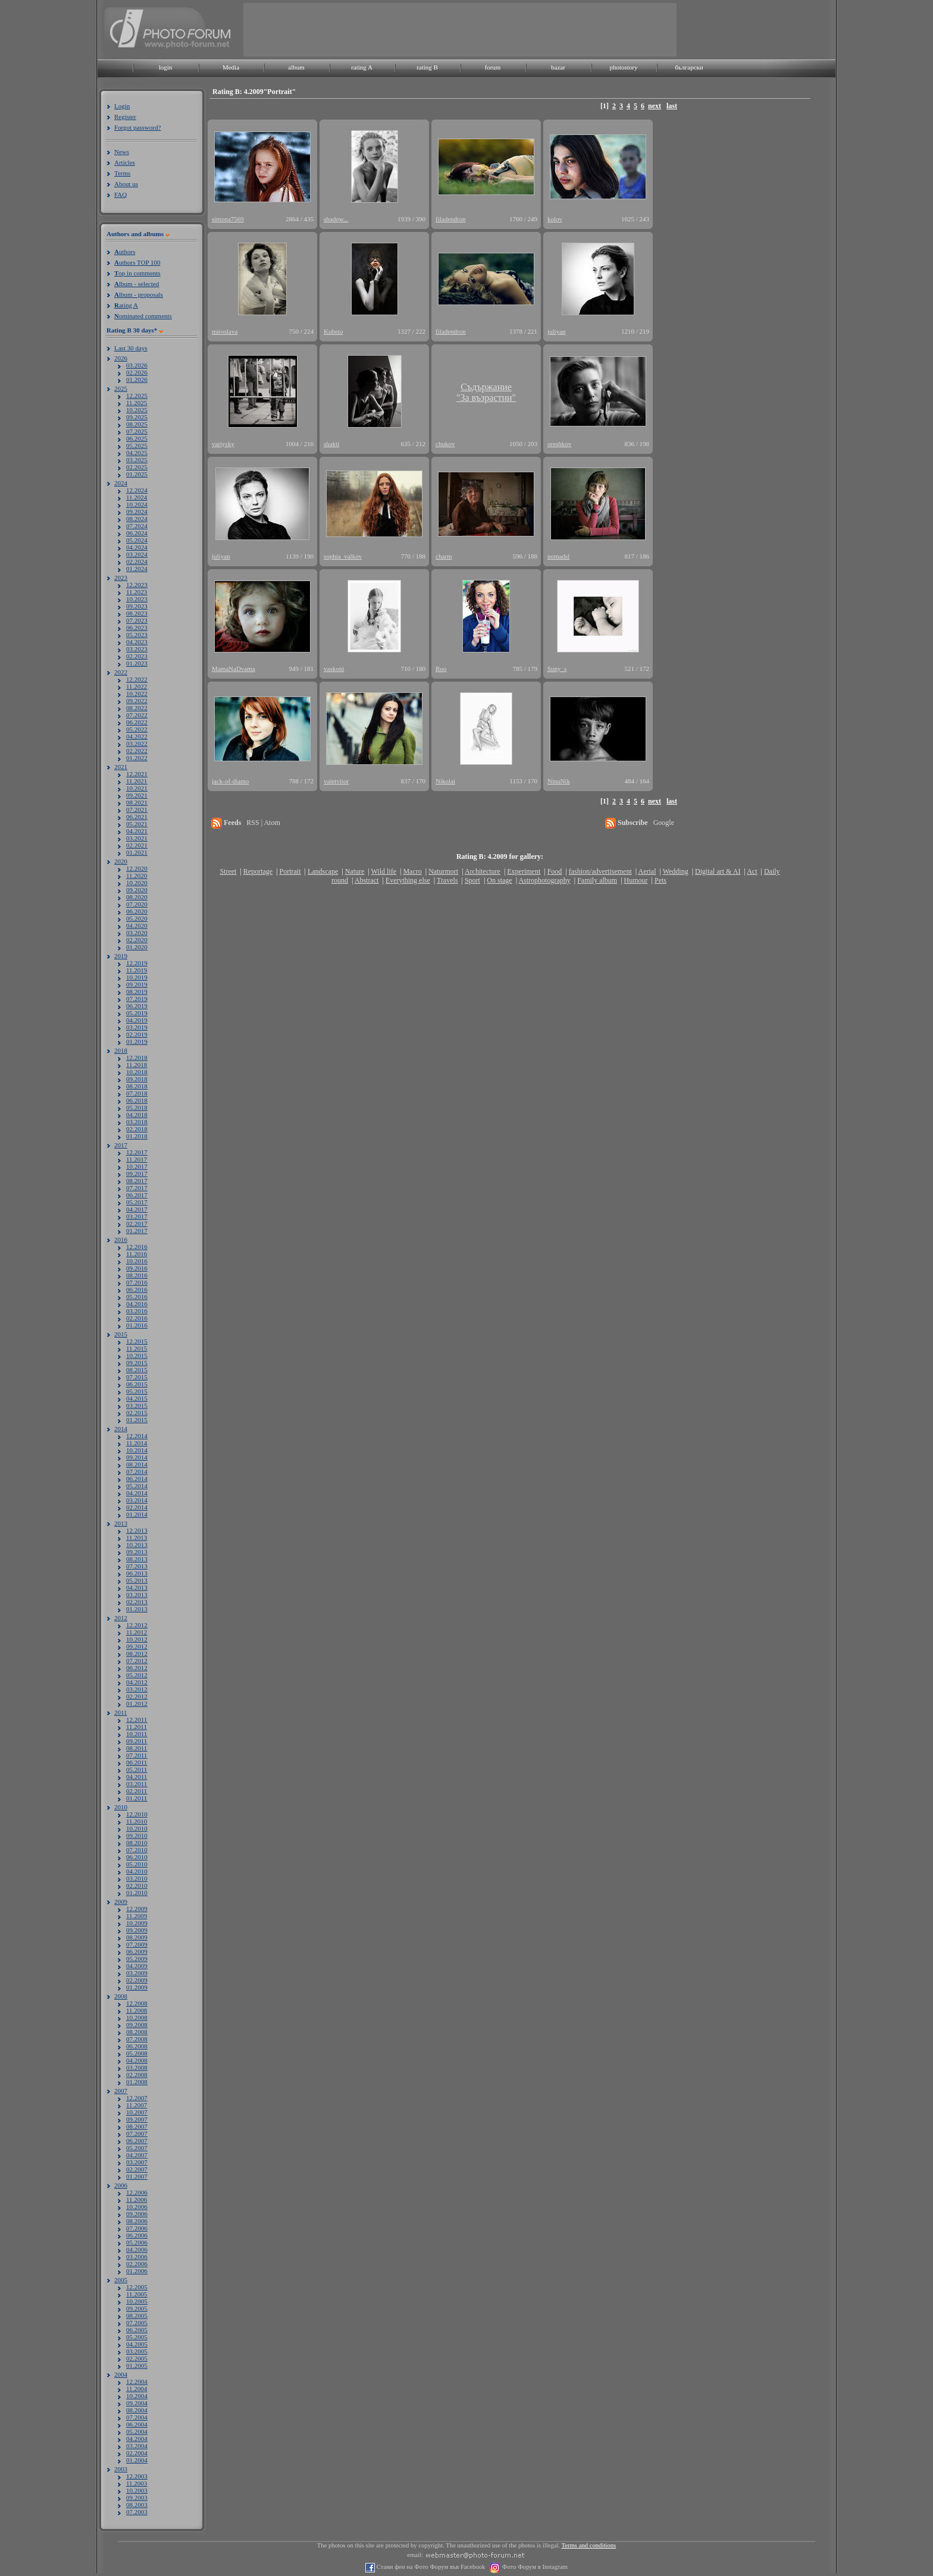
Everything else (408, 880)
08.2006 (137, 2220)
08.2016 (137, 1275)
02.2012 (137, 1696)
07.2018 (137, 1093)
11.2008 (136, 2010)
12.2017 (137, 1152)
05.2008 (137, 2053)
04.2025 (137, 452)
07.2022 (137, 714)
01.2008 (137, 2081)
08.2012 (137, 1653)
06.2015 (137, 1384)
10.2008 (137, 2017)
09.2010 (137, 1835)
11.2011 (136, 1726)
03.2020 (137, 932)
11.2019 (136, 970)
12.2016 (137, 1246)
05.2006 (137, 2242)
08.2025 (137, 424)
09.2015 (137, 1362)
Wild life (384, 871)
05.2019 (137, 1012)
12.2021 (137, 773)
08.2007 (137, 2126)
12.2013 (137, 1530)
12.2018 (137, 1057)
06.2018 (137, 1100)
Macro (412, 871)
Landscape (323, 871)
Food (554, 871)
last (671, 106)
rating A (361, 67)
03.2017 (137, 1216)
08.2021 (137, 802)
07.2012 (137, 1660)
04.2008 (137, 2060)
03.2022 (137, 743)
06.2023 (137, 627)
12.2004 (137, 2381)
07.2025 (137, 431)
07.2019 (137, 998)
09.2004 (137, 2402)
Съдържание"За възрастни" (486, 392)
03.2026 (137, 365)
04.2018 (137, 1114)
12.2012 (137, 1625)
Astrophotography (544, 880)
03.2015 (137, 1405)
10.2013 (137, 1544)
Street (228, 871)
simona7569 (228, 218)
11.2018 (136, 1064)
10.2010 (137, 1828)
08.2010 (137, 1842)
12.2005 (137, 2287)
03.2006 (137, 2256)
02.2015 (137, 1412)
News (121, 151)
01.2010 (137, 1892)
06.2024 (137, 532)
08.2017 (137, 1180)
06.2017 (137, 1194)
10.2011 (136, 1733)
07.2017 (137, 1187)
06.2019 (137, 1005)
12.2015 (137, 1341)
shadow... (336, 218)
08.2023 (137, 613)
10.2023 (137, 599)
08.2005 (137, 2315)
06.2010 (137, 1856)
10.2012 (137, 1639)
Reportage (258, 871)
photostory (623, 67)
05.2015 (137, 1391)
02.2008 (137, 2074)
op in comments (137, 273)
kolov (554, 218)
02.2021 (137, 845)
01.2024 (137, 568)
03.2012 (137, 1689)
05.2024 (137, 540)
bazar (558, 67)
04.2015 (137, 1398)
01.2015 (137, 1419)
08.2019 (137, 991)
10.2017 (137, 1166)
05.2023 (137, 634)
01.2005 (137, 2365)
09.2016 (137, 1268)
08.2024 (137, 518)
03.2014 (137, 1500)
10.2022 (137, 693)
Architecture (482, 871)
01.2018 (137, 1136)
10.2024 (137, 504)
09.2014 (137, 1457)
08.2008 (137, 2031)
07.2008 (137, 2038)
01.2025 (137, 474)
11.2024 (136, 497)
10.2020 (137, 882)
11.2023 (136, 591)
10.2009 (137, 1922)
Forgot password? (137, 127)
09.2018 (137, 1079)
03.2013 (137, 1594)
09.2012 (137, 1646)
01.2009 (137, 1987)
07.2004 (137, 2417)
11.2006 (136, 2199)
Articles (124, 162)
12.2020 (137, 868)
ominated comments (143, 315)
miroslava (224, 331)
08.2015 (137, 1369)
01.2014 (137, 1514)
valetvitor (336, 781)
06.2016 (137, 1289)
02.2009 (137, 1980)
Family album (597, 880)
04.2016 (137, 1303)
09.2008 (137, 2024)
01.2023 (137, 663)
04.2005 (137, 2344)
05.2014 (137, 1485)
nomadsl (558, 556)
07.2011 (136, 1755)
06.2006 (137, 2235)
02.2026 (137, 372)
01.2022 (137, 757)
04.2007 (137, 2154)
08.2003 (137, 2504)
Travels (447, 880)
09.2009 (137, 1930)
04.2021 (137, 830)
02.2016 (137, 1318)
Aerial (647, 871)
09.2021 (137, 795)
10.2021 (137, 788)
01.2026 (137, 379)
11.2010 (136, 1821)
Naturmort (443, 871)
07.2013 (137, 1566)
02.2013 (137, 1601)
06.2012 (137, 1667)
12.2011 (136, 1719)
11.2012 (136, 1632)
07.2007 (137, 2133)
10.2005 (137, 2301)
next (654, 106)
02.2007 (137, 2169)
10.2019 (137, 977)
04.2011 (136, 1776)
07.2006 (137, 2228)
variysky (223, 443)
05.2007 (137, 2147)
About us (126, 183)
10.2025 (137, 409)
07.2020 (137, 904)
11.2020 (136, 875)
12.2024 (137, 490)
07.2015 (137, 1376)
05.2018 (137, 1107)
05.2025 (137, 445)
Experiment (523, 871)
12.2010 (137, 1814)
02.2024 (137, 561)
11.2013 (136, 1537)
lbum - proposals (138, 294)
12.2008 (137, 2003)
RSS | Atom (263, 822)
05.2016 (137, 1296)
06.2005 (137, 2329)
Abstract (367, 880)
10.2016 (137, 1261)
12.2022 (137, 679)
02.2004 (137, 2452)
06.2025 (137, 438)
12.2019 (137, 963)
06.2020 (137, 911)
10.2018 (137, 1071)
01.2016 (137, 1325)
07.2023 (137, 620)
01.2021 (137, 852)
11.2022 (136, 686)
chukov (445, 443)
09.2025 (137, 417)
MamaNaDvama (233, 668)
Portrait (290, 871)
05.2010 (137, 1864)
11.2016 (136, 1253)
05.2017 (137, 1202)
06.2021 (137, 816)
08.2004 (137, 2410)
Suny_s (556, 668)
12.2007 (137, 2097)
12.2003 (137, 2476)
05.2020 (137, 918)
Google (663, 822)
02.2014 (137, 1507)
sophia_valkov (343, 556)
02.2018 (137, 1128)
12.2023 (137, 584)
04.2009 (137, 1965)
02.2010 (137, 1885)
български (689, 67)
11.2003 (136, 2483)
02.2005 (137, 2358)
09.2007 (137, 2119)
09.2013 (137, 1551)
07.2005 (137, 2322)
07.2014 (137, 1471)
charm (444, 556)
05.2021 (137, 823)
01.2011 (136, 1798)
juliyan (556, 331)
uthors (124, 251)
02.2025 (137, 466)
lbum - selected (136, 283)
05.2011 (136, 1769)
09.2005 (137, 2308)
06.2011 (136, 1762)
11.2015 (136, 1348)
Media (231, 67)
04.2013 (137, 1587)
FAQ (120, 194)
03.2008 (137, 2067)
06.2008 (137, 2046)
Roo (441, 668)
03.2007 (137, 2162)
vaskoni (334, 668)
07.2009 (137, 1944)
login (166, 67)
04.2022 (137, 736)
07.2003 (137, 2511)
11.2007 (136, 2105)
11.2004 (136, 2388)
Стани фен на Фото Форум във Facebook (430, 2567)
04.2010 (137, 1871)
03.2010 (137, 1878)
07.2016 (137, 1282)
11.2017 (136, 1159)
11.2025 (136, 402)
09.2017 (137, 1173)
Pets (660, 880)
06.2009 (137, 1951)
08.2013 (137, 1558)
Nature (355, 871)
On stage (499, 880)
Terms (122, 173)
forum (493, 67)
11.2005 (136, 2294)
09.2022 (137, 700)
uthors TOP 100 (137, 262)
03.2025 (137, 459)
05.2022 (137, 729)
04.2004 (137, 2438)
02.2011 (136, 1790)
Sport (472, 880)
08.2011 (136, 1748)
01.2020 (137, 946)
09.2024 (137, 511)
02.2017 (137, 1223)
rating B (427, 67)
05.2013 (137, 1580)
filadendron (451, 218)
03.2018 (137, 1121)
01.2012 (137, 1703)
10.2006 (137, 2206)
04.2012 (137, 1682)
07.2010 (137, 1849)
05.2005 (137, 2336)
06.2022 (137, 722)
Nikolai (445, 781)
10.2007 (137, 2112)
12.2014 (137, 1435)
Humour (636, 880)
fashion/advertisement (600, 871)
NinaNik (558, 781)
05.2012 (137, 1674)
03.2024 (137, 554)
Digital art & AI (717, 871)
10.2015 (137, 1355)
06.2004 (137, 2424)
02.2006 (137, 2263)
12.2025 (137, 395)
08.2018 (137, 1086)
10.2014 (137, 1450)
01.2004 (137, 2460)
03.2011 (136, 1783)
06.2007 (137, 2140)
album (296, 67)
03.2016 (137, 1310)
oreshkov (559, 443)
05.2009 (137, 1958)
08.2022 (137, 707)
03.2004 (137, 2445)
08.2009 (137, 1937)
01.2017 (137, 1230)
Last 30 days (131, 348)
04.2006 (137, 2249)
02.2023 (137, 656)
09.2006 (137, 2213)
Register (125, 116)
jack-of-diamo (230, 781)
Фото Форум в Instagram (534, 2567)
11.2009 (136, 1915)
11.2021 (136, 781)
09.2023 (137, 606)
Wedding (675, 871)
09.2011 (136, 1740)
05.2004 (137, 2431)
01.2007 (137, 2176)
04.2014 (137, 1492)
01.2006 (137, 2270)
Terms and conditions (589, 2545)
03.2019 (137, 1027)
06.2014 (137, 1478)
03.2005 (137, 2351)
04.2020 (137, 925)
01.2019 (137, 1041)
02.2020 (137, 939)
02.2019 (137, 1034)
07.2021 (137, 809)
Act (752, 871)
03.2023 (137, 648)
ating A (126, 305)
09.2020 (137, 889)
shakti (331, 443)
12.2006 (137, 2192)
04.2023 (137, 641)
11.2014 (136, 1443)
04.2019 (137, 1020)
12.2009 (137, 1908)
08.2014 (137, 1464)
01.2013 (137, 1608)
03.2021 (137, 838)
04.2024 (137, 547)
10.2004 (137, 2395)
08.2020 (137, 896)
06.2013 (137, 1573)
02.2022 (137, 750)
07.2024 (137, 525)
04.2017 (137, 1209)
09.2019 (137, 984)
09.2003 (137, 2497)
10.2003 (137, 2490)
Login (122, 105)
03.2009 (137, 1972)
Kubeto (333, 331)
